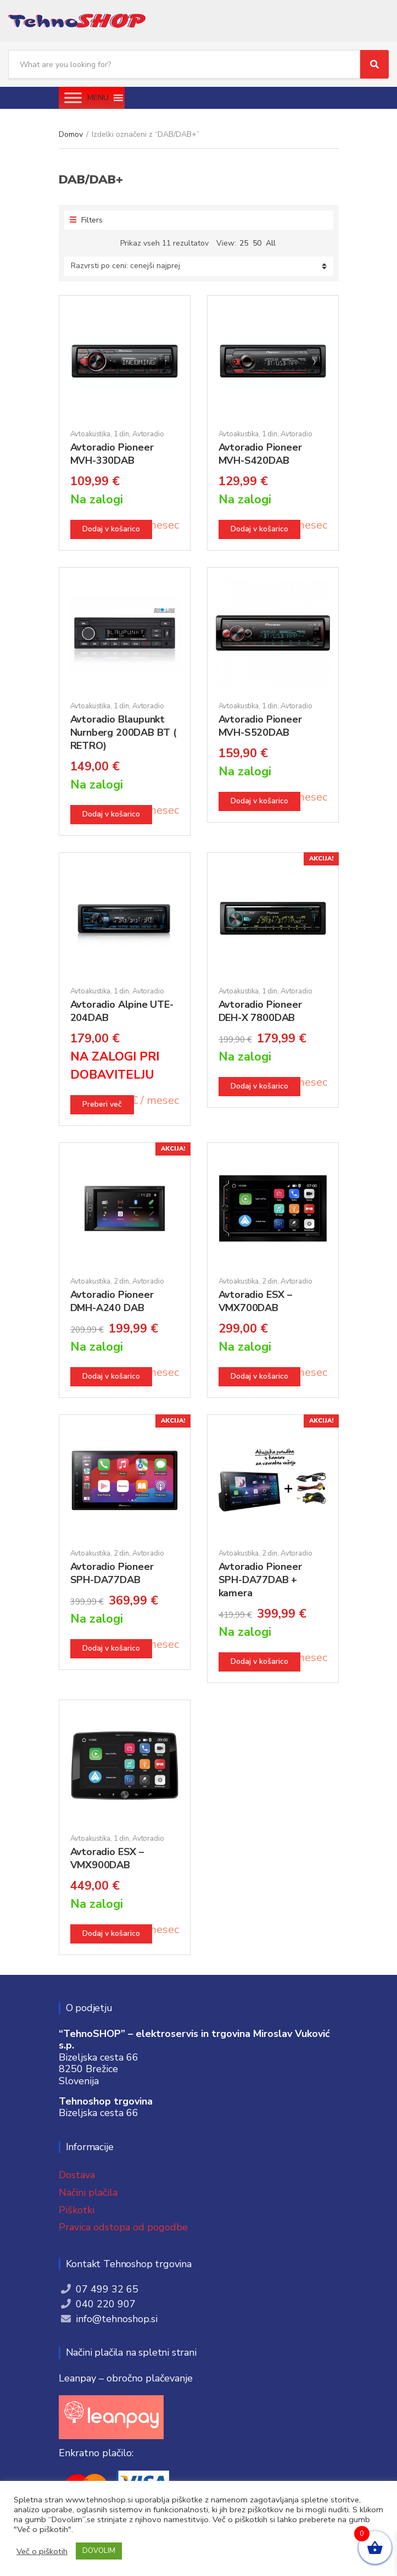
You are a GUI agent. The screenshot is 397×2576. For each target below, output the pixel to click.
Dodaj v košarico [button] (111, 529)
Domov (71, 134)
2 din (121, 1281)
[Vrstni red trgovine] (198, 266)
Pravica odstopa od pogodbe (123, 2227)
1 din (121, 434)
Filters (86, 220)
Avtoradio (148, 434)
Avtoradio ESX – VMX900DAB (107, 1858)
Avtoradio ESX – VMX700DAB (255, 1301)
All (271, 243)
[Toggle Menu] (73, 97)
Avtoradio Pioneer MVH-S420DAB (260, 454)
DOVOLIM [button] (98, 2551)
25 (243, 243)
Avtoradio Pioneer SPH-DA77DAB (112, 1573)
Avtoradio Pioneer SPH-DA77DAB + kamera (260, 1580)
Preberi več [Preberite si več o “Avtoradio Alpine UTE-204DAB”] (102, 1104)
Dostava (77, 2174)
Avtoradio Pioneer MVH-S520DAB (260, 726)
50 (257, 243)
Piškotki (76, 2210)
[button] (98, 98)
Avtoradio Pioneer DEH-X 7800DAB (260, 1011)
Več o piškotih (42, 2551)
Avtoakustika (90, 434)
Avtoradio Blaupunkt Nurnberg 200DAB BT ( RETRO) (123, 732)
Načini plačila (88, 2192)
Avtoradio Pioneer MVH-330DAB (112, 454)
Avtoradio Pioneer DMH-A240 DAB (112, 1301)
